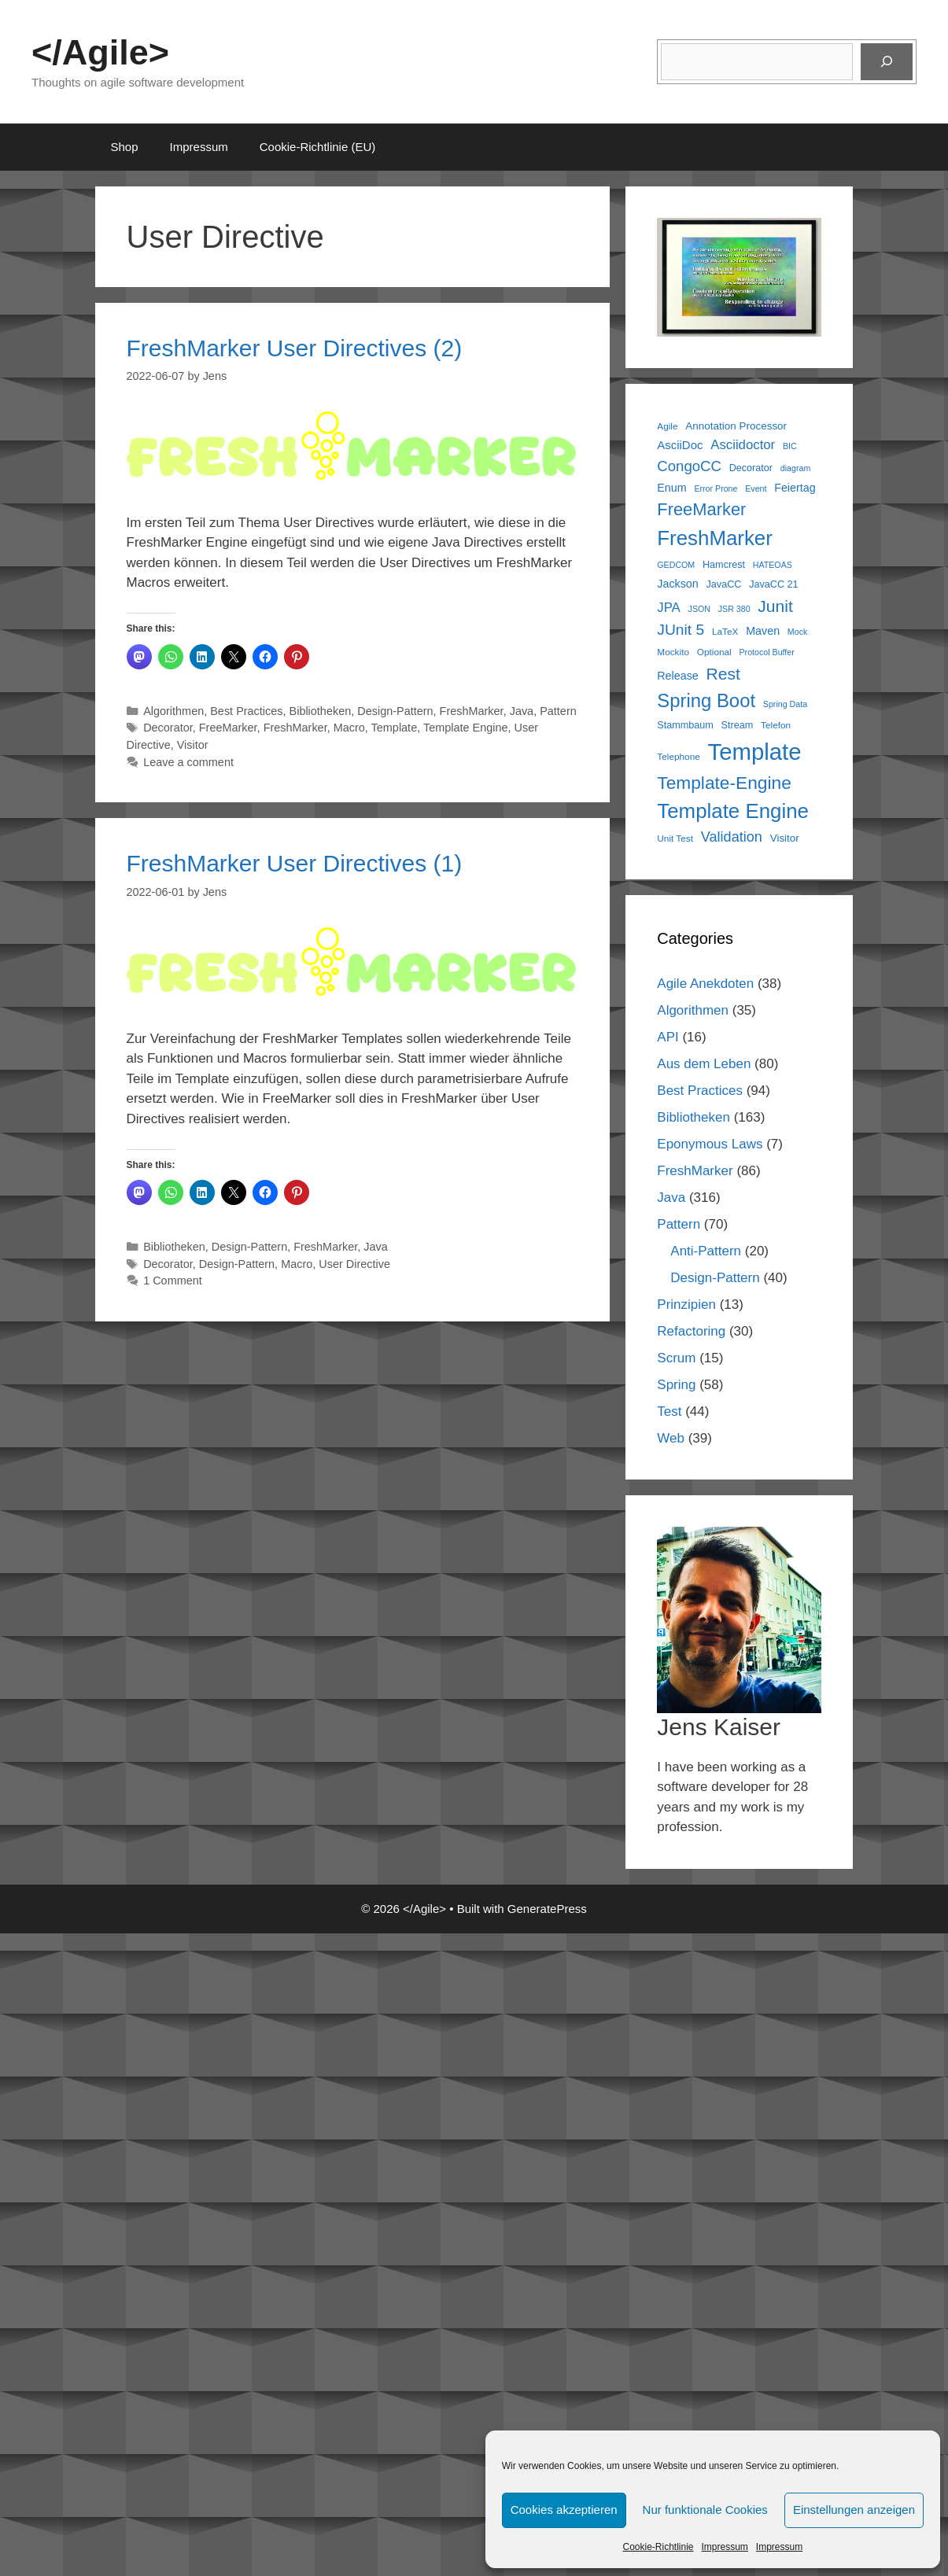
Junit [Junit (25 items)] (775, 606)
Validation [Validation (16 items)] (731, 837)
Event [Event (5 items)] (755, 488)
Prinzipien (686, 1304)
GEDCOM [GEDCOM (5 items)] (676, 564)
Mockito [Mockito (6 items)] (673, 652)
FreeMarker (228, 727)
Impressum (725, 2546)
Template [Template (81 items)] (755, 752)
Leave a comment (188, 762)
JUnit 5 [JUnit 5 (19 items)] (680, 629)
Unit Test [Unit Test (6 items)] (675, 838)
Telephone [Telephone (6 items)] (678, 756)
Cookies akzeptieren (564, 2509)
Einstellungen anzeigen (854, 2509)
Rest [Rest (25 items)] (723, 674)
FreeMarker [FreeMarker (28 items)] (701, 509)
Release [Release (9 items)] (677, 675)
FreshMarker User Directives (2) (295, 348)
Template (394, 727)
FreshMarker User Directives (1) (295, 863)
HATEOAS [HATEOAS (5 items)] (772, 564)
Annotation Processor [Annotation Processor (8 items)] (736, 426)
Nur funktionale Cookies (705, 2509)
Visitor (192, 745)
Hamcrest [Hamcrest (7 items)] (724, 564)
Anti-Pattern (705, 1251)
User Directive (354, 1264)
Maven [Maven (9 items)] (763, 631)
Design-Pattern (395, 711)
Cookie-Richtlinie (657, 2546)
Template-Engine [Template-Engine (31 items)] (724, 782)
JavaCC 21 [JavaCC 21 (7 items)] (773, 584)
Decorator (168, 727)
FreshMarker (472, 711)
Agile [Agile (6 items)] (667, 426)
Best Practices (246, 711)
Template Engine (465, 727)
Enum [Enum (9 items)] (671, 487)
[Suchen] (887, 62)
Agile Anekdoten (705, 983)
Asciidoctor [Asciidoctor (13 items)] (742, 444)
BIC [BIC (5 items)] (790, 446)
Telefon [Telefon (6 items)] (776, 725)
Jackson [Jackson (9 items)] (677, 583)
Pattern (558, 711)
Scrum (676, 1358)
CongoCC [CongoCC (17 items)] (689, 466)
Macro (349, 727)
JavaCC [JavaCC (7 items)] (723, 584)
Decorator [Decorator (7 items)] (751, 468)
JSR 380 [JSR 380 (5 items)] (734, 609)
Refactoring (691, 1331)
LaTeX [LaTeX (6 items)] (725, 631)
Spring (676, 1384)
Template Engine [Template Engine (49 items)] (733, 811)
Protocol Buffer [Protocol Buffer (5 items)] (766, 652)
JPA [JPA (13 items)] (669, 607)
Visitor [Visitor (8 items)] (784, 838)
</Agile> (100, 52)
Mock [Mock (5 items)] (797, 631)
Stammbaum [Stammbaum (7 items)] (685, 725)
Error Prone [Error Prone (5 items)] (715, 488)
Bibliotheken (321, 711)
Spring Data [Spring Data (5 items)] (785, 704)
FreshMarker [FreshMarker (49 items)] (715, 538)
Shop (124, 146)
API (667, 1037)
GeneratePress (547, 1908)
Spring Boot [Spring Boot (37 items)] (706, 700)
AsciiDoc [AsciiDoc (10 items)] (680, 444)
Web (670, 1438)
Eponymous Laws (709, 1144)
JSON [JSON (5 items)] (699, 609)
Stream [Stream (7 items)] (737, 725)
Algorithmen (173, 711)
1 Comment (172, 1280)
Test (669, 1411)
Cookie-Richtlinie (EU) (318, 146)
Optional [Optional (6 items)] (714, 652)
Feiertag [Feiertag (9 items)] (794, 487)
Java (522, 711)
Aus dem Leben (704, 1063)
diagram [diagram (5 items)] (795, 468)
